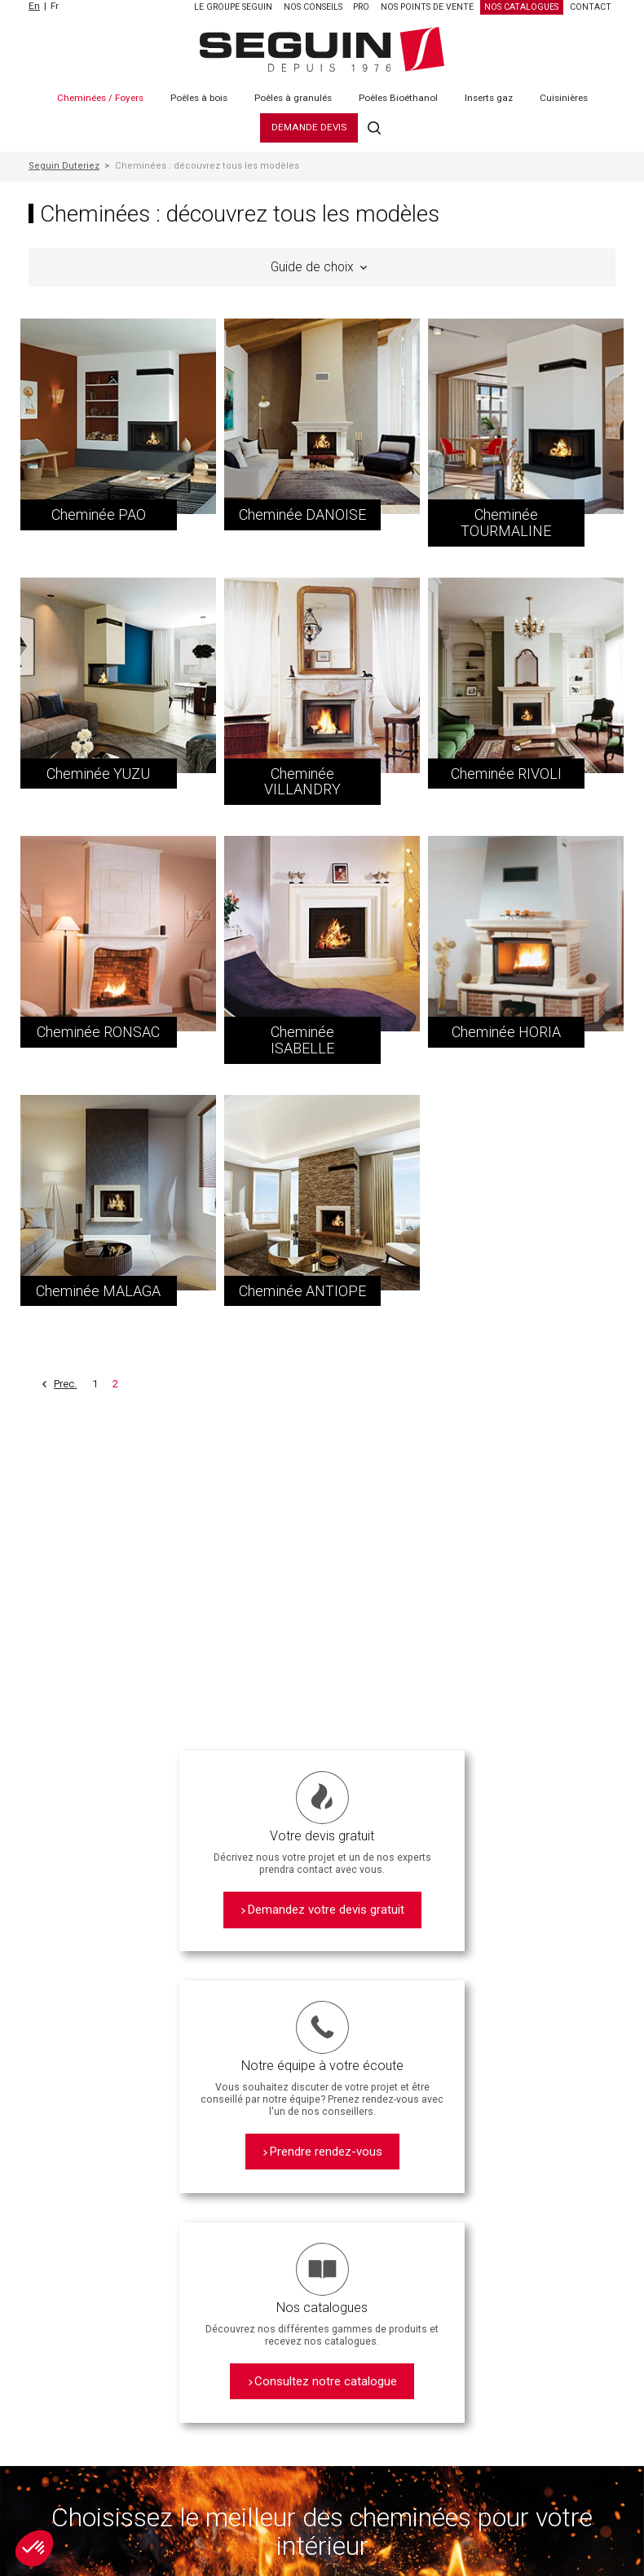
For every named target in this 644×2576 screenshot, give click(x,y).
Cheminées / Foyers (100, 97)
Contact (590, 7)
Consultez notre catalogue (325, 2381)
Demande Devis (308, 127)
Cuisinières (564, 97)
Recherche (374, 127)
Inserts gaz (489, 97)
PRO (361, 7)
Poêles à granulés (293, 97)
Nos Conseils (313, 7)
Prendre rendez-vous (326, 2151)
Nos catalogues (521, 7)
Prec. (65, 1384)
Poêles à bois (198, 97)
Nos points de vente (427, 7)
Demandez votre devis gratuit (326, 1909)
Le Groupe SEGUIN (233, 7)
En (34, 5)
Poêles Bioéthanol (398, 97)
